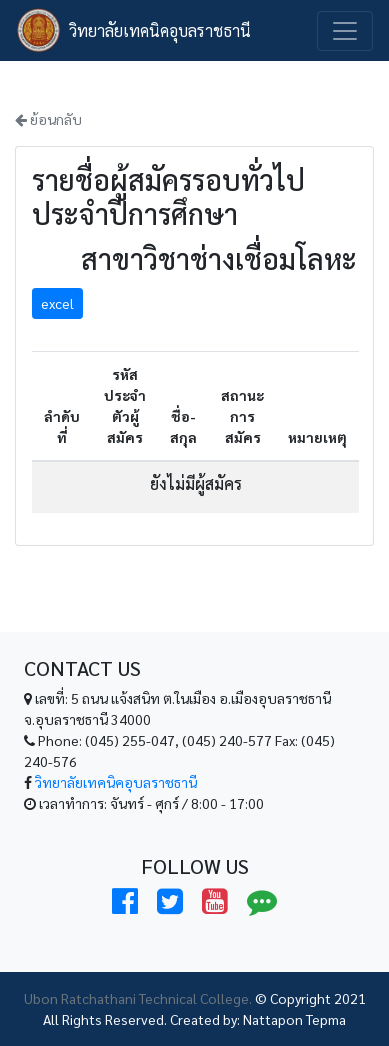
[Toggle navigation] (345, 31)
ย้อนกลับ (48, 119)
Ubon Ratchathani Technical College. (138, 998)
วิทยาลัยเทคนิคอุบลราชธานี (160, 30)
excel (57, 303)
